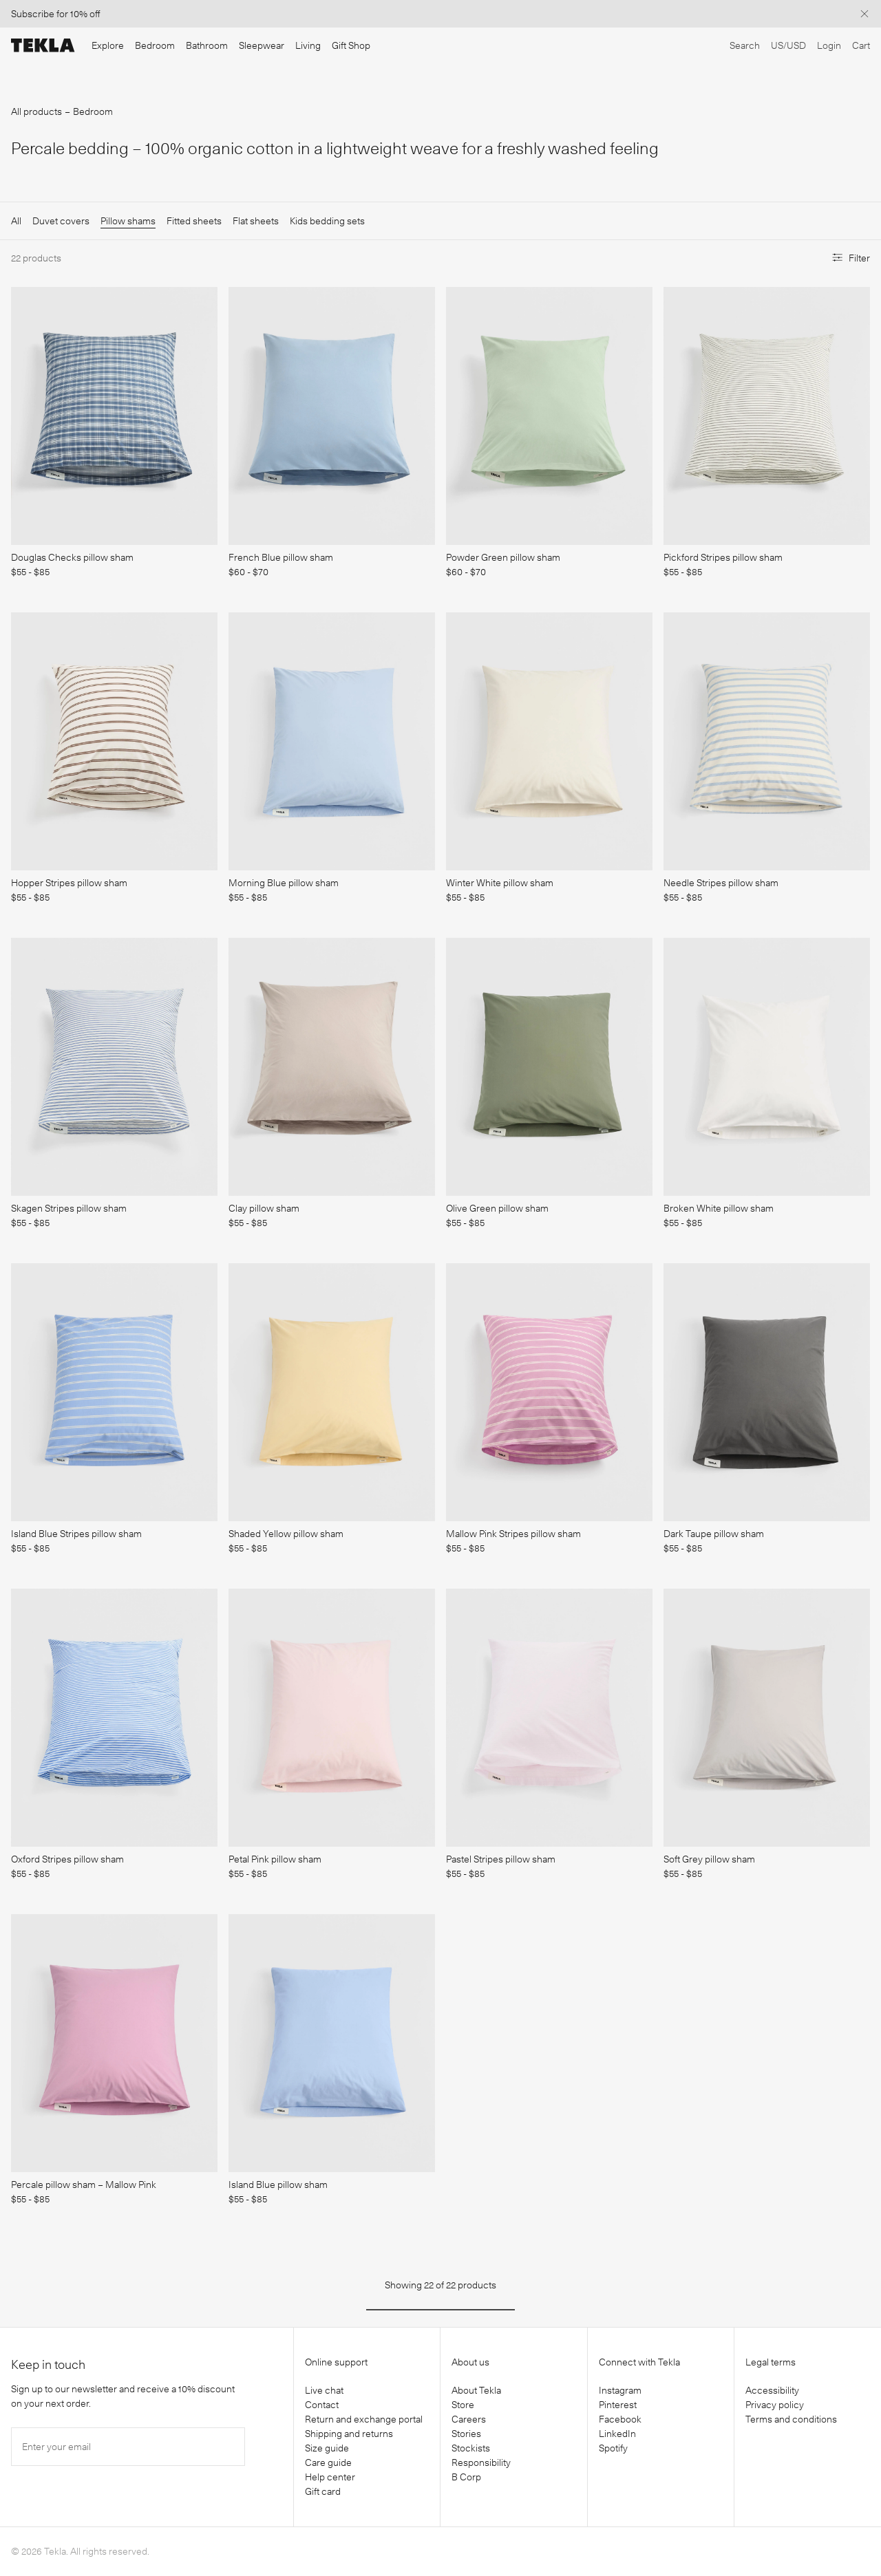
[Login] (829, 46)
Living (308, 45)
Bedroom (155, 45)
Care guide (328, 2462)
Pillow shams (128, 221)
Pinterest (618, 2405)
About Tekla (476, 2390)
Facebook (620, 2419)
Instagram (620, 2390)
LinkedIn (617, 2433)
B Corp (466, 2477)
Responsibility (481, 2462)
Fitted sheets (194, 221)
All (16, 221)
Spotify (613, 2448)
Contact (322, 2405)
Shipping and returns (349, 2433)
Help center (330, 2477)
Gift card (323, 2491)
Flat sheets (256, 221)
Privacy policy (774, 2405)
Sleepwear (261, 45)
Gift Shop (351, 45)
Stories (466, 2433)
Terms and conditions (791, 2419)
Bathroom (207, 45)
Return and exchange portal (364, 2419)
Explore (108, 45)
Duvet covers (60, 221)
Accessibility (772, 2390)
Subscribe (32, 14)
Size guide (327, 2448)
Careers (469, 2419)
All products (36, 111)
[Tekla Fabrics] (43, 45)
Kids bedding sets (327, 221)
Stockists (471, 2448)
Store (463, 2405)
